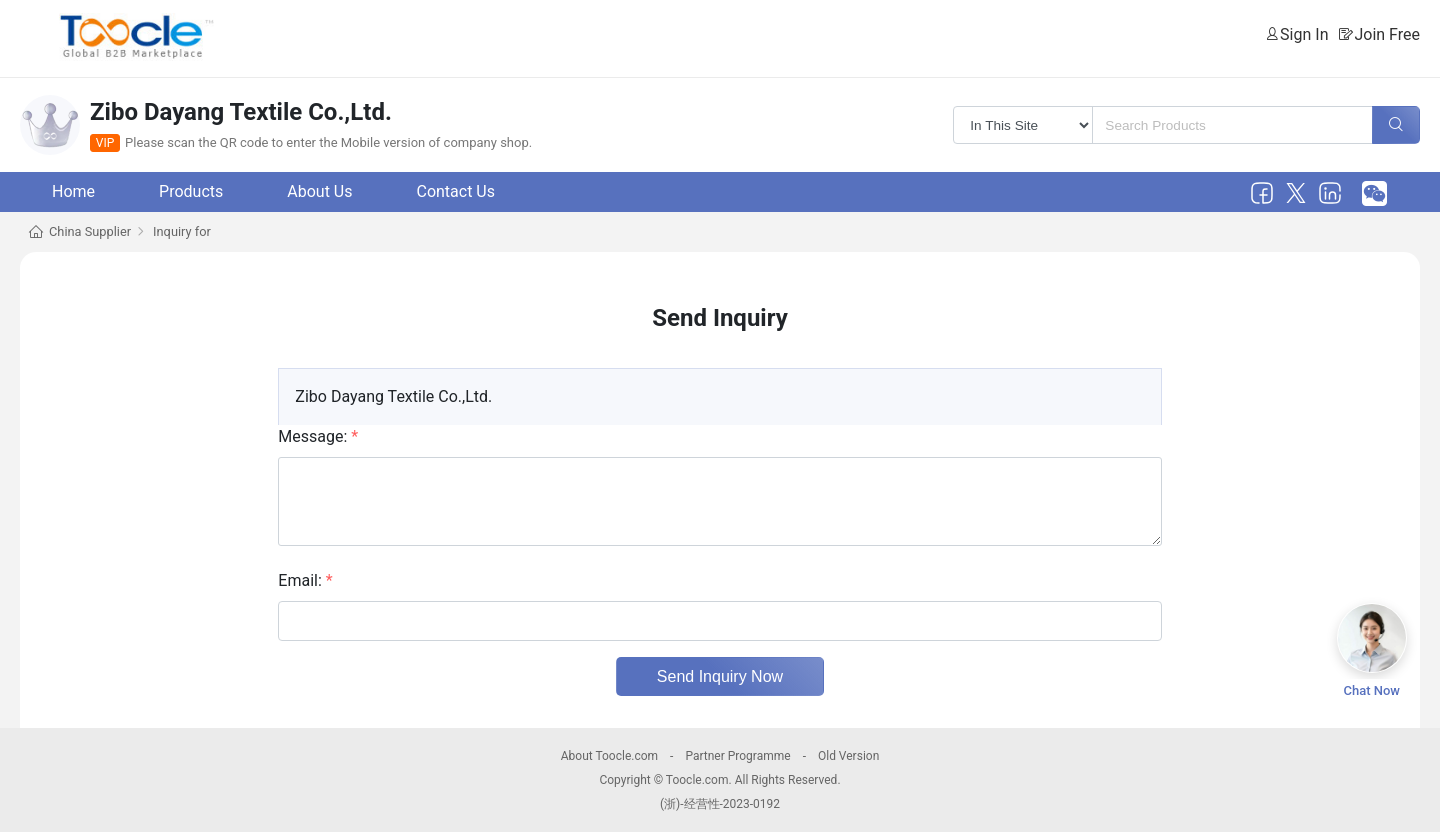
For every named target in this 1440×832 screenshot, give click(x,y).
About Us (319, 191)
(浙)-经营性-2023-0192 (720, 804)
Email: (305, 580)
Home (73, 191)
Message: (318, 436)
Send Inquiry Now (720, 676)
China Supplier (90, 231)
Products (191, 191)
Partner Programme (737, 756)
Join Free (1387, 34)
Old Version (848, 756)
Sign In (1304, 34)
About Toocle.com (609, 756)
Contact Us (455, 191)
